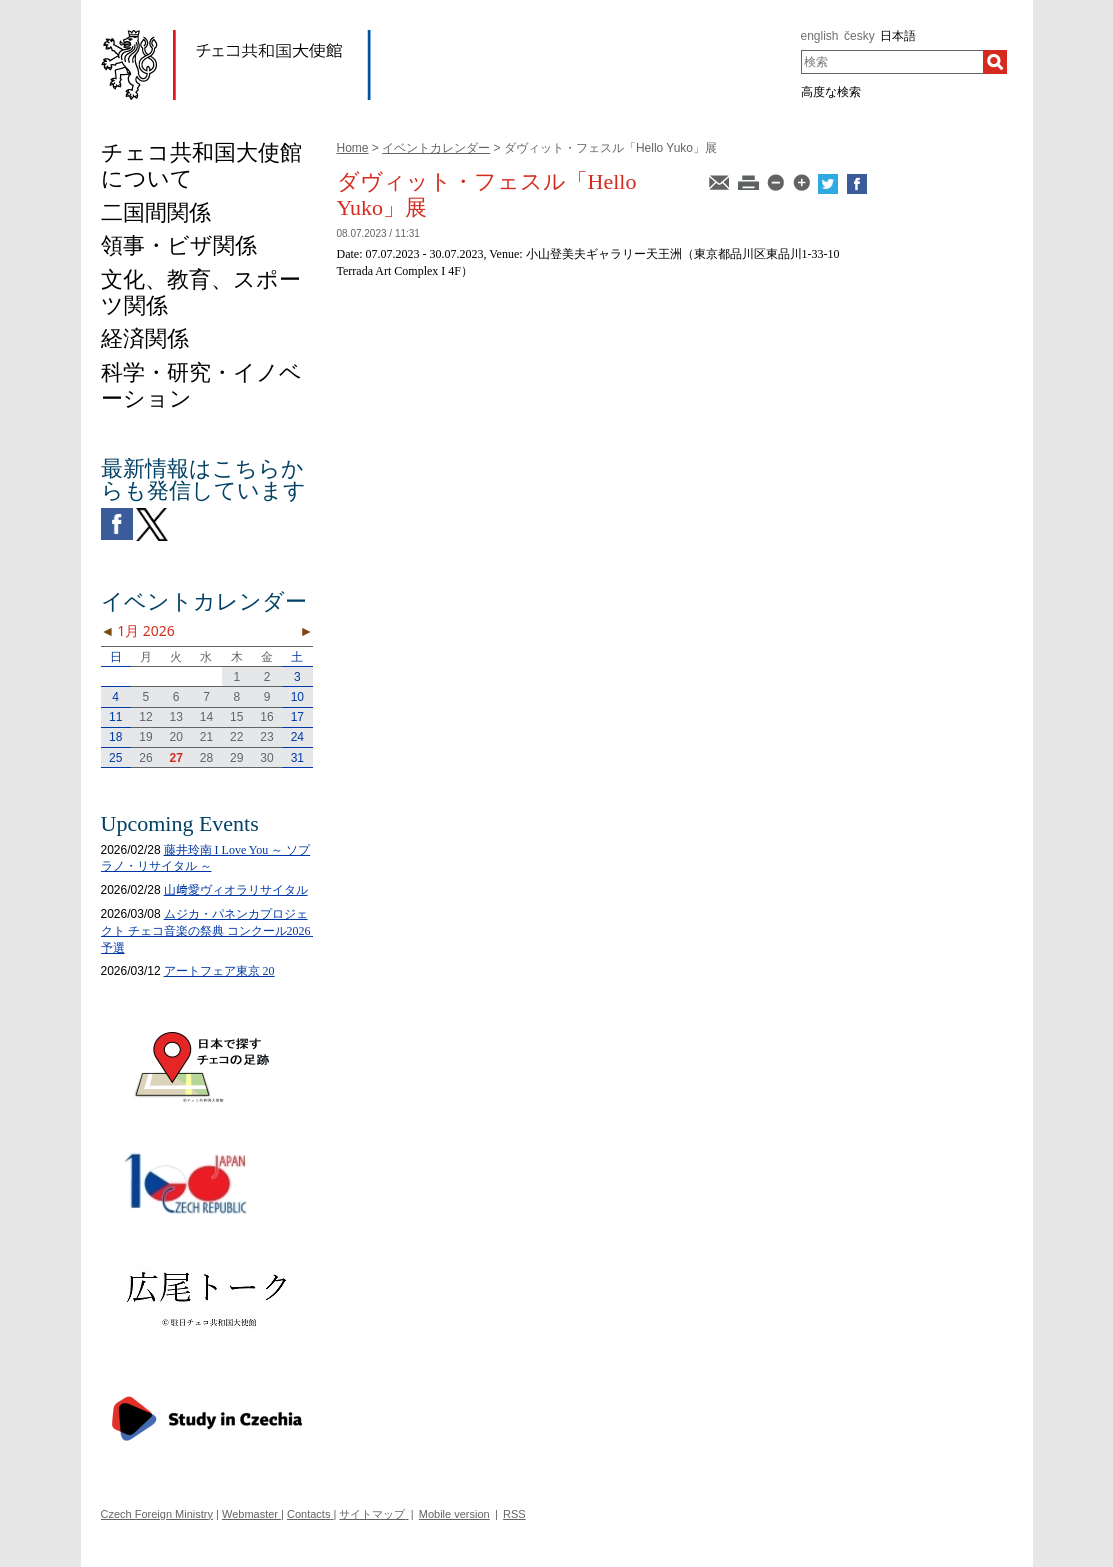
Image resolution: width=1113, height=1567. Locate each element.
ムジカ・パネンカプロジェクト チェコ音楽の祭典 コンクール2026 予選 (212, 931)
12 (145, 717)
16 (266, 717)
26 (145, 758)
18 (115, 737)
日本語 (898, 36)
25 (115, 758)
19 (145, 737)
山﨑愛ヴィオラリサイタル (236, 890)
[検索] (995, 62)
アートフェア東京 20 (219, 971)
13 (176, 717)
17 (297, 717)
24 (297, 737)
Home (353, 148)
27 (176, 758)
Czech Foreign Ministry (157, 1514)
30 (266, 758)
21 (206, 737)
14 (206, 717)
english (820, 36)
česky (859, 36)
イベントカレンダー (436, 148)
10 (297, 697)
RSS (514, 1514)
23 (266, 737)
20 (176, 737)
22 (236, 737)
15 (236, 717)
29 (236, 758)
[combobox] (892, 62)
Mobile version (454, 1514)
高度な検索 (831, 92)
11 (115, 717)
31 (297, 758)
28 (206, 758)
